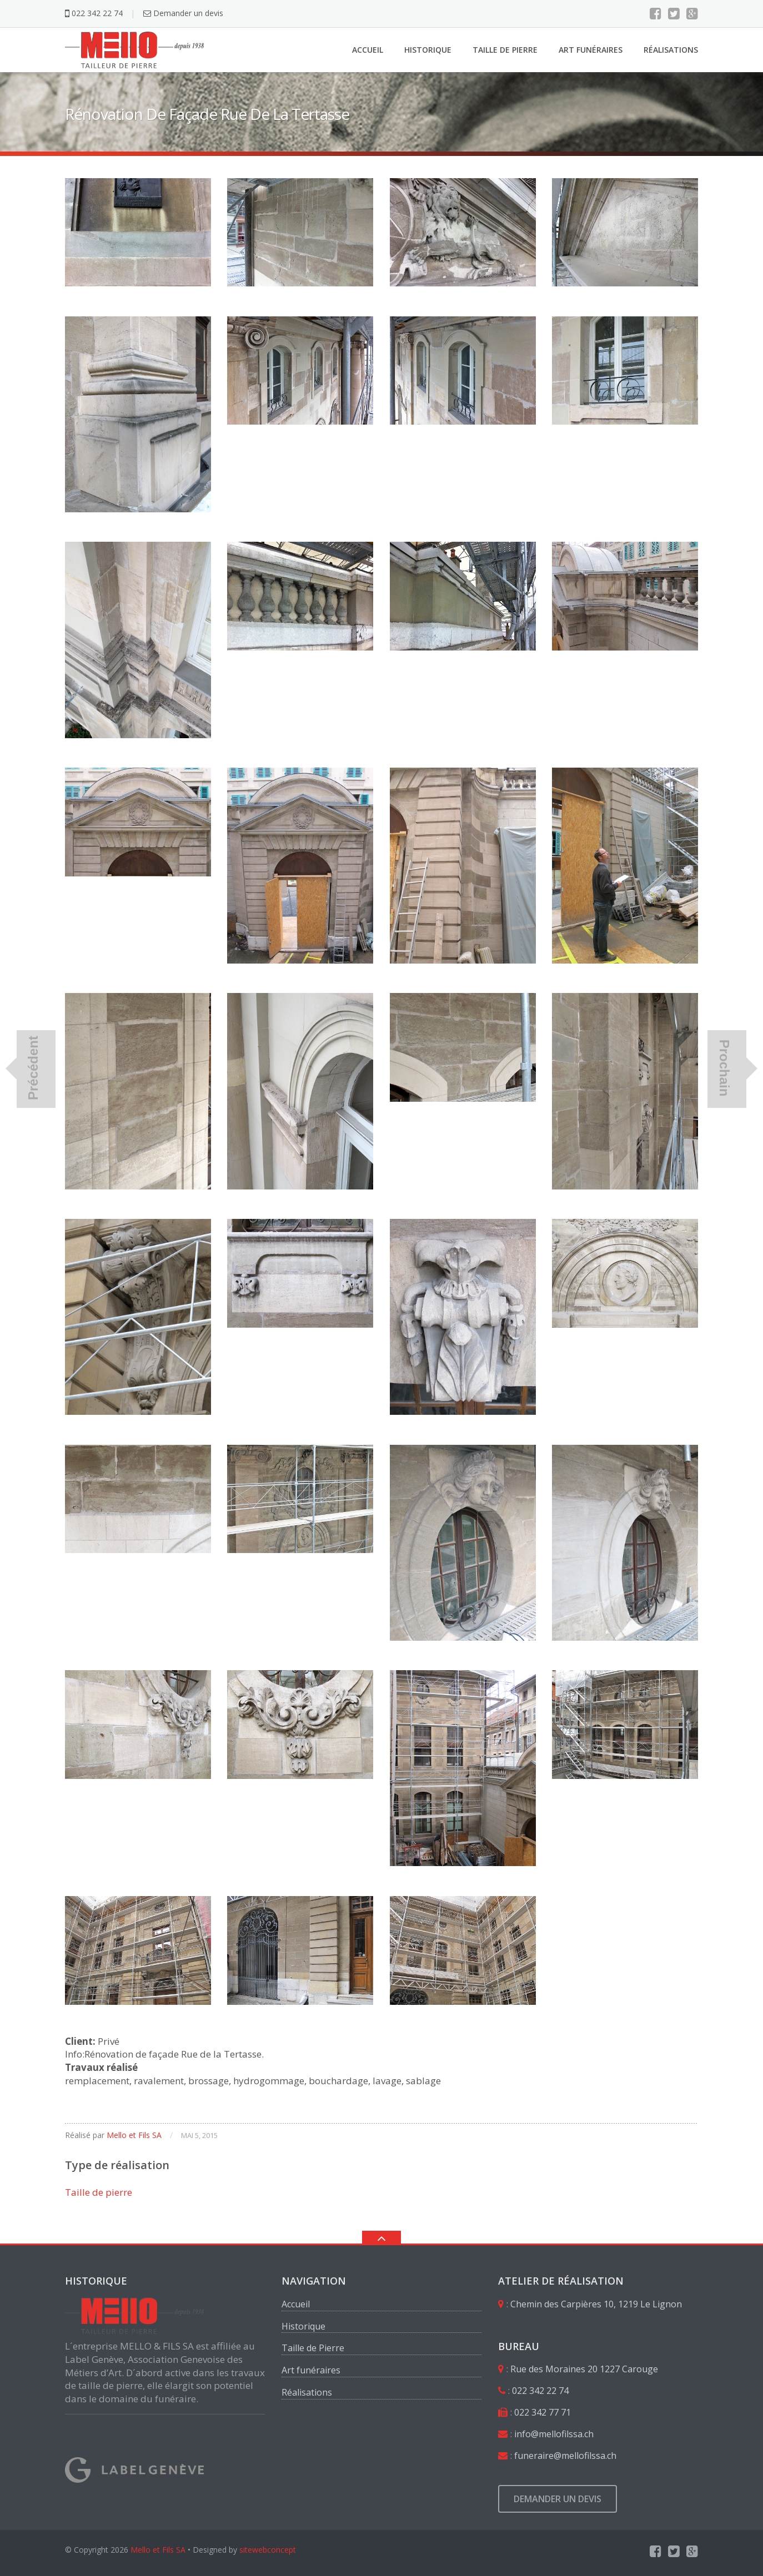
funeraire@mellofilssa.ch (565, 2455)
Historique (427, 49)
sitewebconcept (267, 2549)
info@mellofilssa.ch (554, 2434)
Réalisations (671, 49)
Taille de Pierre (505, 49)
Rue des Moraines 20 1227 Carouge (584, 2369)
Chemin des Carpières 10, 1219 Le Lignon (596, 2304)
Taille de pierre (98, 2192)
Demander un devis (183, 13)
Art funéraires (591, 49)
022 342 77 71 (542, 2412)
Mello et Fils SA (134, 2135)
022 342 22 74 (94, 13)
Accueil (367, 49)
